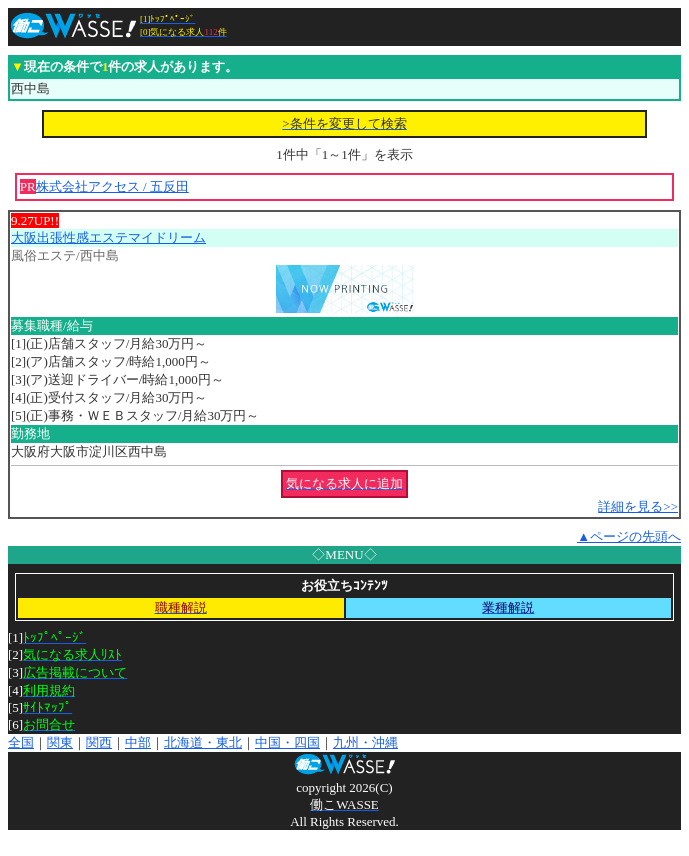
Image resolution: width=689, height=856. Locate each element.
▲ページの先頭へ (629, 536)
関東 (60, 742)
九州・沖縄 (365, 742)
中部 (138, 742)
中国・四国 (287, 742)
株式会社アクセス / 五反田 (112, 186)
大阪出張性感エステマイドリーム (108, 237)
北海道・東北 (203, 742)
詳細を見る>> (638, 506)
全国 (21, 742)
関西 (99, 742)
